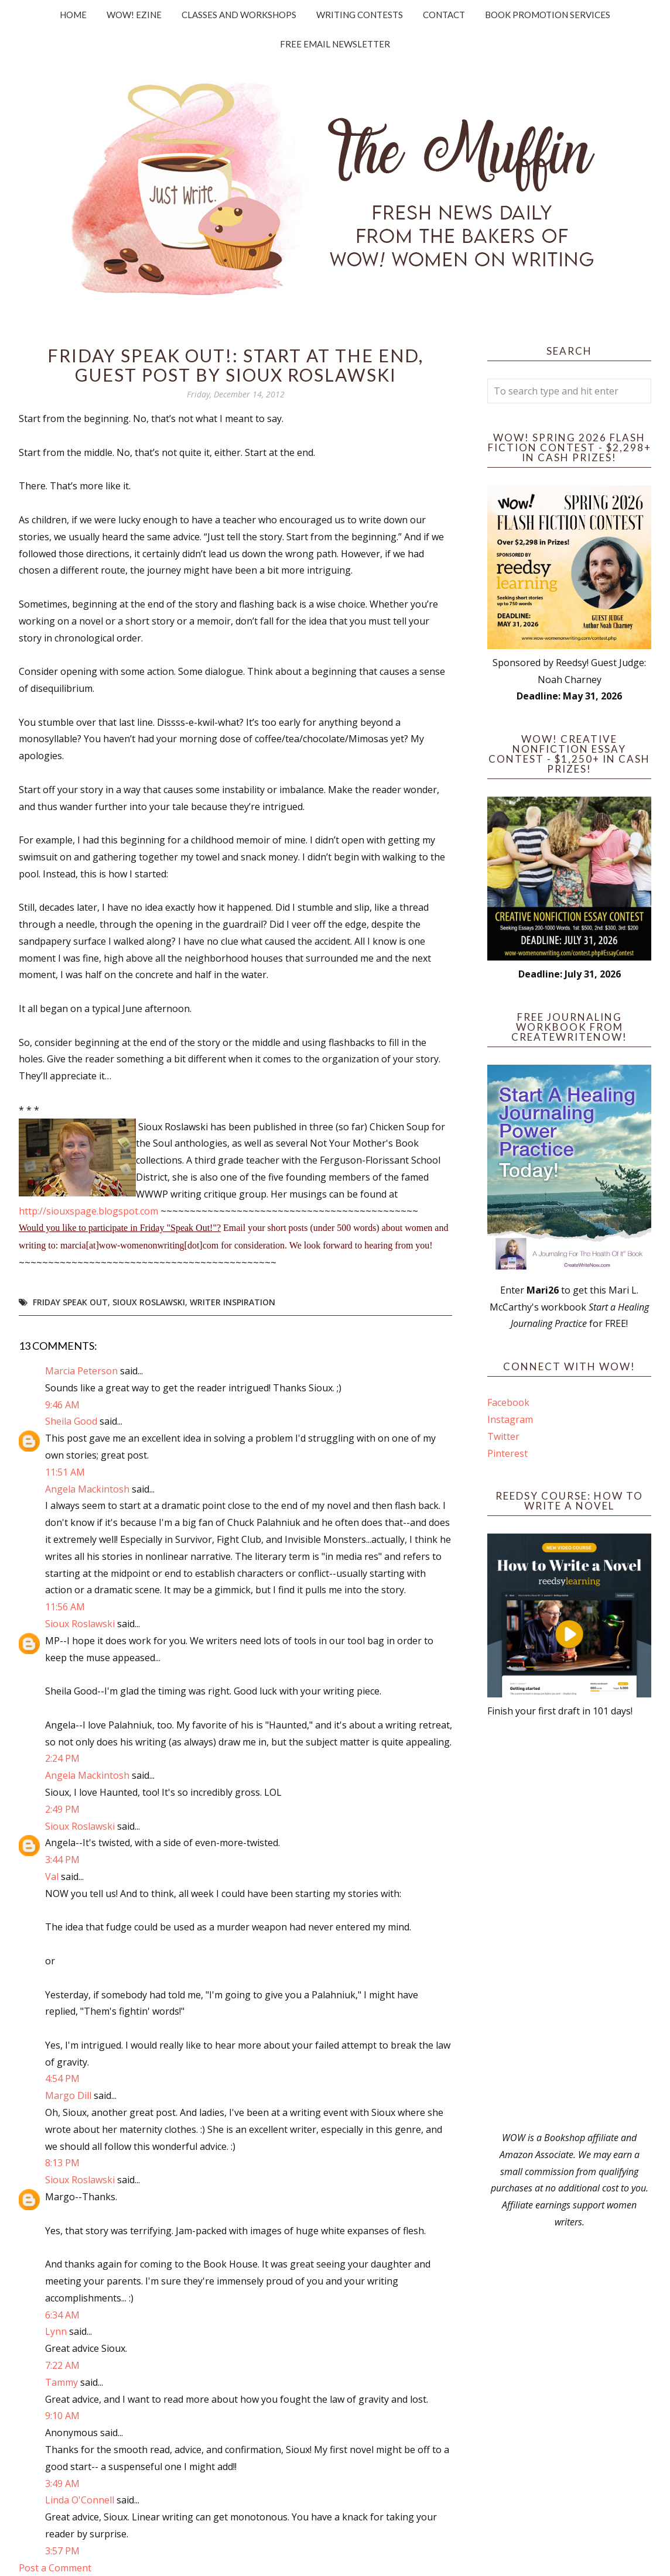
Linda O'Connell (79, 2499)
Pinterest (507, 1453)
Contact (444, 14)
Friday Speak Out (70, 1302)
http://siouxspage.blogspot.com (88, 1211)
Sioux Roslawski (148, 1302)
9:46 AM (62, 1404)
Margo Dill (68, 2095)
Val (52, 1876)
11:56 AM (65, 1606)
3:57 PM (62, 2550)
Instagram (510, 1419)
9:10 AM (62, 2415)
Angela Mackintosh (87, 1489)
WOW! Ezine (134, 14)
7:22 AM (62, 2365)
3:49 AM (62, 2483)
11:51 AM (65, 1472)
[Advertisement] (569, 1924)
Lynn (56, 2331)
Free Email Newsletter (335, 44)
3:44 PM (62, 1859)
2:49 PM (62, 1809)
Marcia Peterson (81, 1370)
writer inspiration (232, 1302)
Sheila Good (71, 1421)
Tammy (61, 2382)
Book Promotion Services (547, 14)
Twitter (503, 1436)
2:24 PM (62, 1758)
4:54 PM (62, 2078)
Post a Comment (55, 2567)
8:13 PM (62, 2162)
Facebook (508, 1402)
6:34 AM (62, 2315)
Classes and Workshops (239, 14)
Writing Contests (359, 14)
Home (73, 14)
